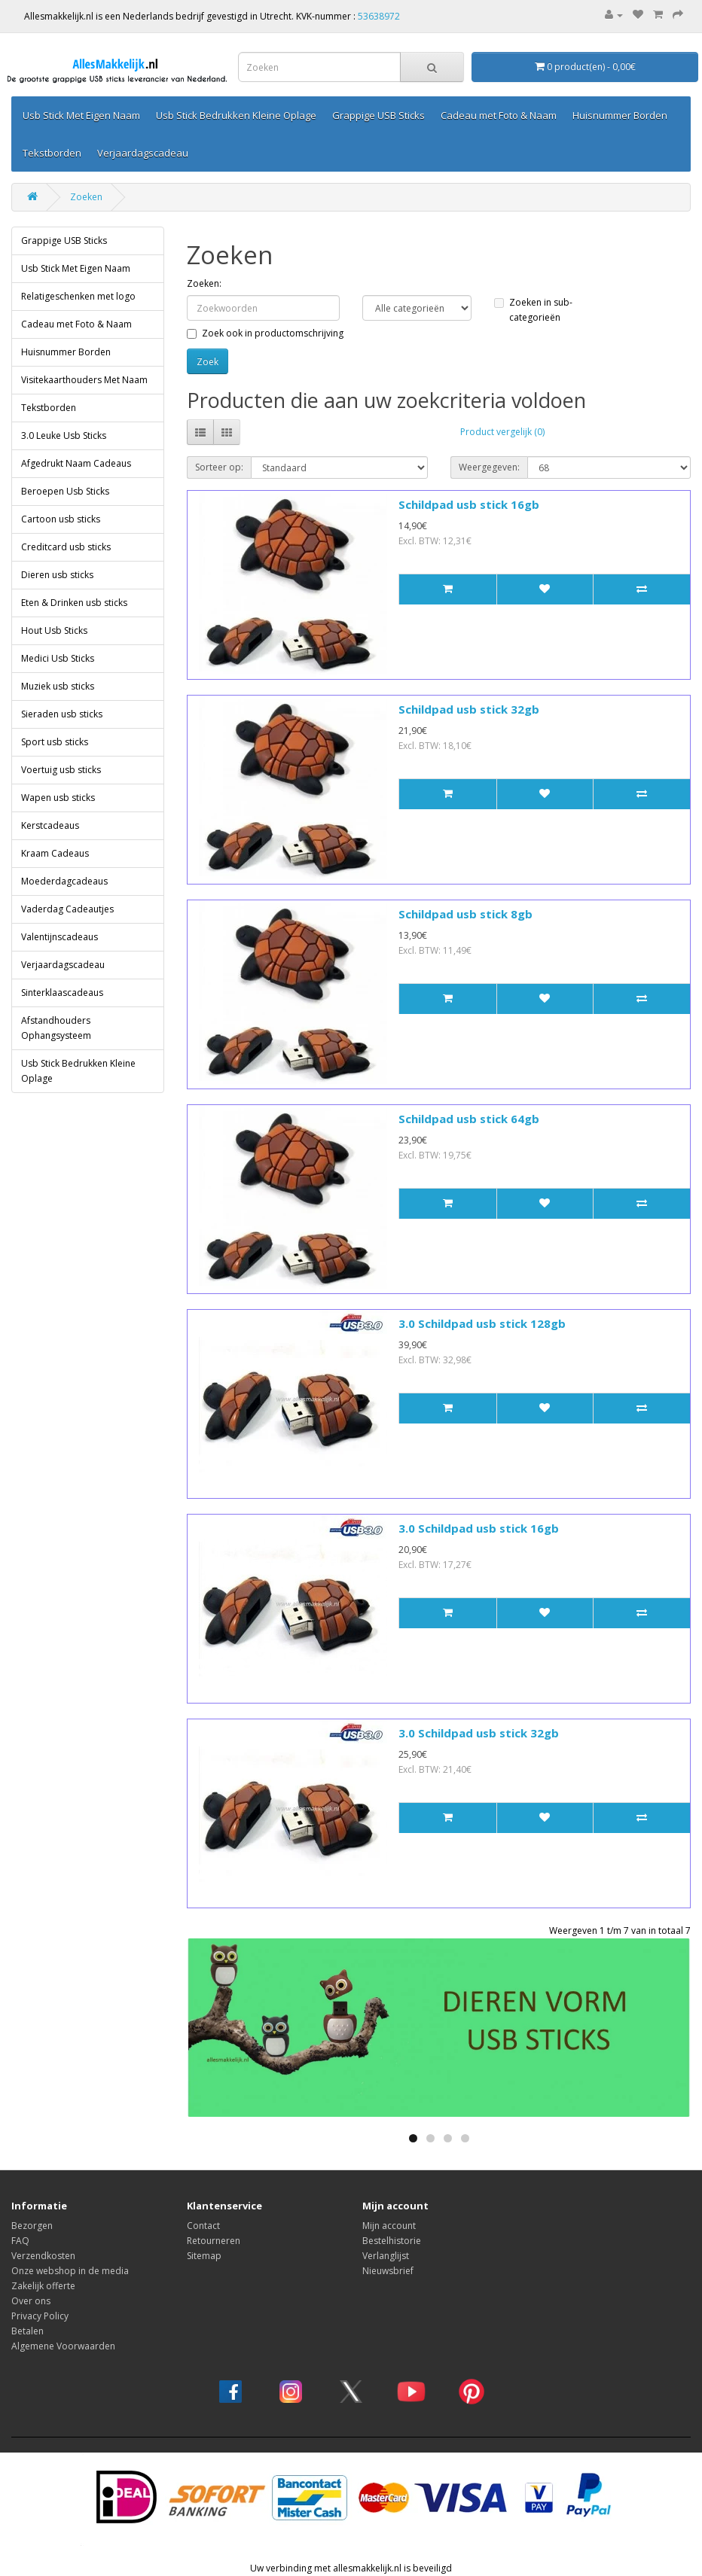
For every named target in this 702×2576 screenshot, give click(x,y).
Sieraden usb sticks (61, 714)
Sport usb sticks (54, 741)
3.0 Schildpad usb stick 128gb (482, 1323)
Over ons (30, 2300)
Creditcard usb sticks (66, 546)
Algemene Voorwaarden (63, 2346)
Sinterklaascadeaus (62, 992)
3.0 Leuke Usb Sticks (63, 435)
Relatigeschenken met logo (78, 296)
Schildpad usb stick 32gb (468, 709)
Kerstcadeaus (50, 825)
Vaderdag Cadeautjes (67, 909)
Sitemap (204, 2255)
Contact (203, 2225)
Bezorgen (32, 2225)
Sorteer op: (219, 467)
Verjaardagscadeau (142, 153)
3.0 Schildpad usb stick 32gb (478, 1732)
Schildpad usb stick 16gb (468, 504)
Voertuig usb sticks (61, 769)
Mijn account (389, 2225)
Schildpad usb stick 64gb (468, 1118)
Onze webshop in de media (70, 2270)
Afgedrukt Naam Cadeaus (76, 463)
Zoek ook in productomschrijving (265, 333)
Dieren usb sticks (57, 574)
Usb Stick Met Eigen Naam (81, 115)
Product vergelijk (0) (502, 431)
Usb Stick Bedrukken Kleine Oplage (236, 115)
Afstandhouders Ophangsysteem (56, 1028)
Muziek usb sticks (57, 686)
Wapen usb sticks (58, 797)
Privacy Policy (40, 2316)
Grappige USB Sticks (378, 115)
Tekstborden (52, 153)
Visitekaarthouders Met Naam (84, 379)
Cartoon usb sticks (60, 519)
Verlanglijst (385, 2255)
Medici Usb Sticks (57, 658)
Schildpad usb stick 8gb (465, 913)
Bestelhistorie (391, 2240)
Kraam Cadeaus (55, 853)
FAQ (20, 2240)
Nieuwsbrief (388, 2270)
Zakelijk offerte (43, 2285)
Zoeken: (204, 283)
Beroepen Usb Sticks (65, 491)
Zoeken (86, 196)
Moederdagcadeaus (64, 881)
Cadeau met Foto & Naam (499, 115)
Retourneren (213, 2240)
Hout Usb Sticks (54, 630)
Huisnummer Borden (619, 115)
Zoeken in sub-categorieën (533, 310)
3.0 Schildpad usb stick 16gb (478, 1528)
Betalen (27, 2331)
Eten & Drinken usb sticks (74, 602)
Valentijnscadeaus (59, 936)
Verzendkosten (43, 2255)
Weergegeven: (489, 467)
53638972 (379, 16)
